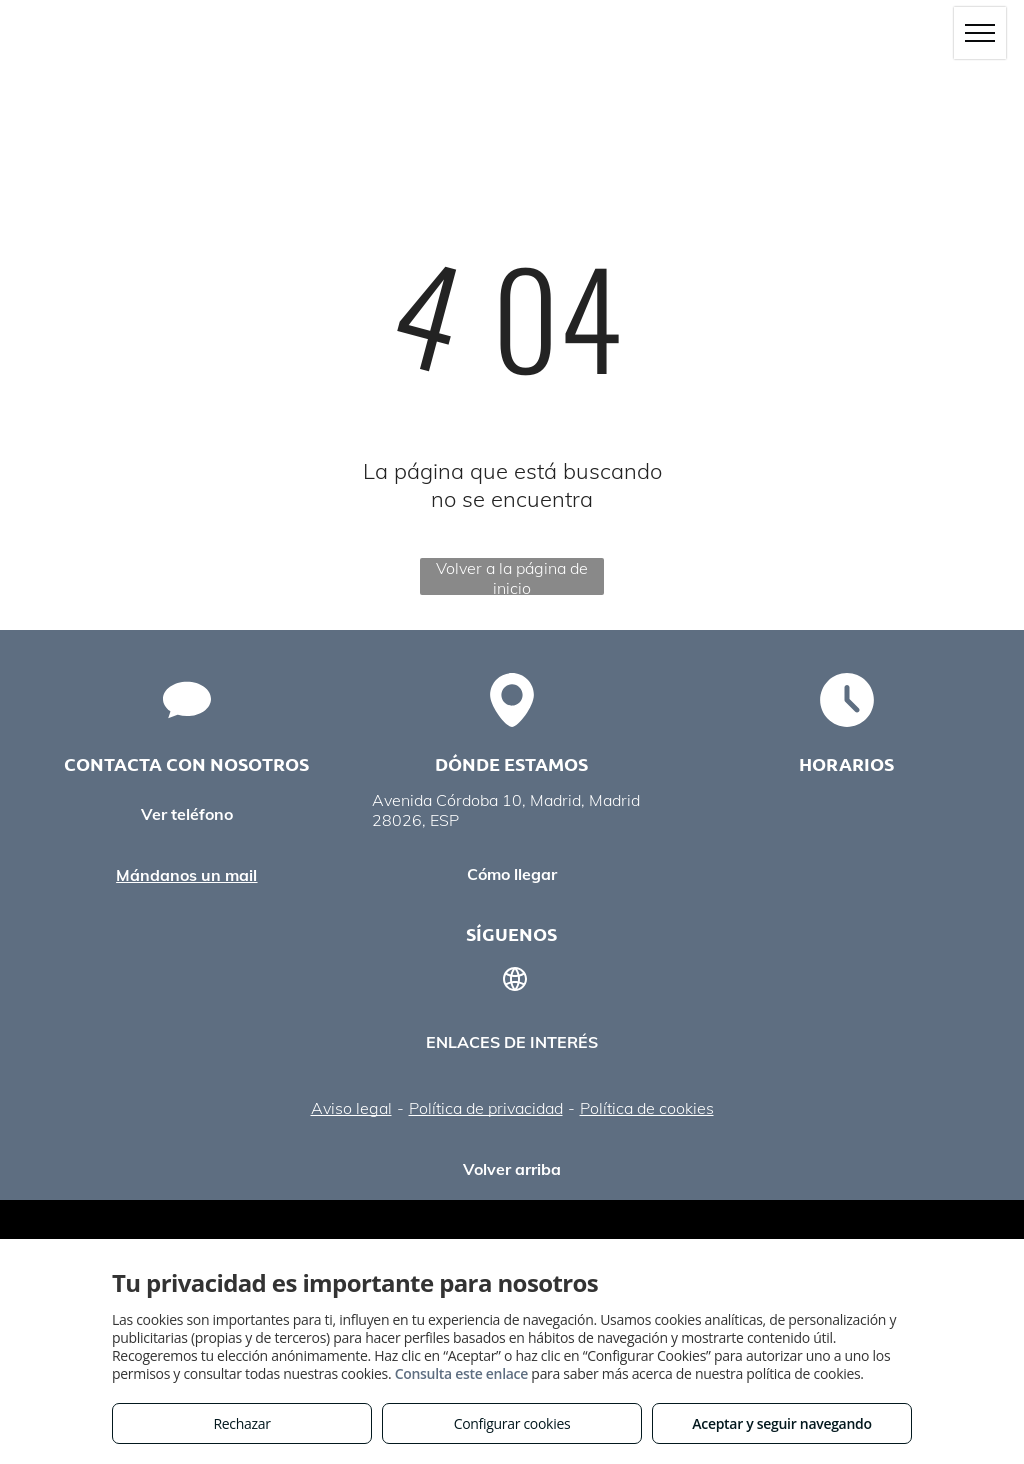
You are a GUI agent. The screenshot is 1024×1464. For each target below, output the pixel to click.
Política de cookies (647, 1108)
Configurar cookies (512, 1423)
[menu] (980, 33)
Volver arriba (512, 1169)
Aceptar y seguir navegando (781, 1423)
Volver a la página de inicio (512, 576)
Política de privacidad (486, 1108)
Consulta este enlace (461, 1373)
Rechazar (241, 1423)
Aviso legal (351, 1108)
